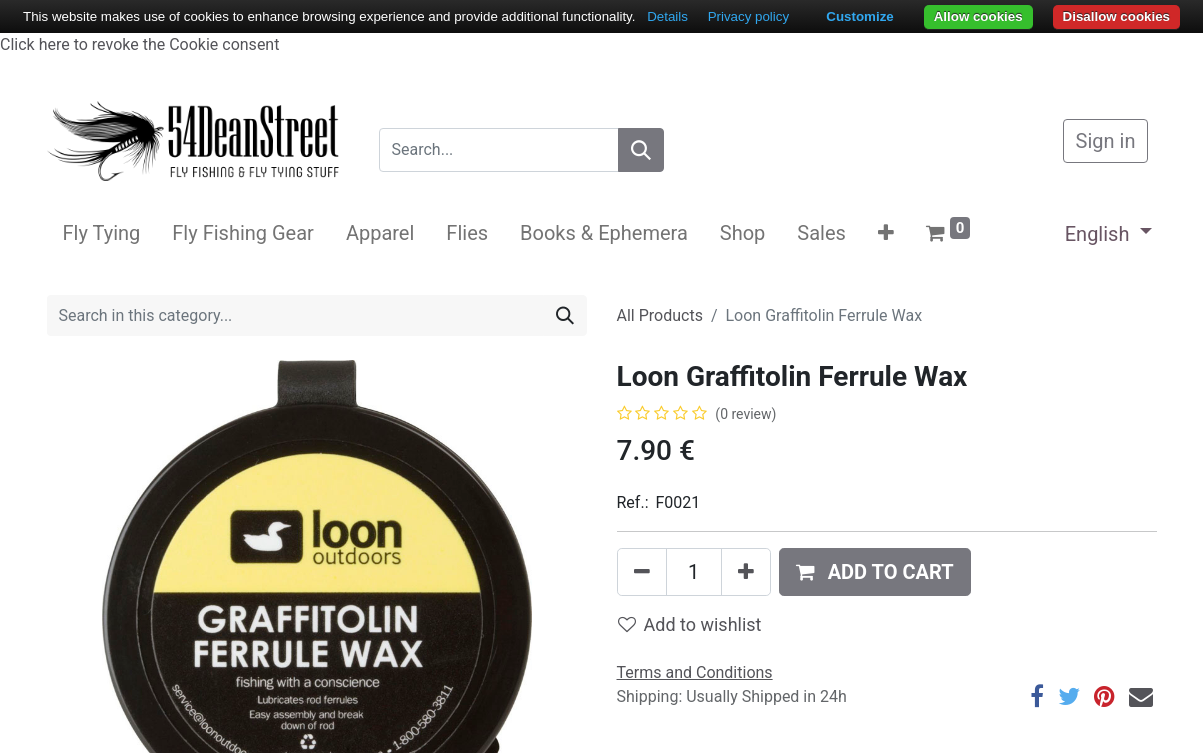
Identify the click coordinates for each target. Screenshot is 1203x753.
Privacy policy (748, 16)
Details (667, 16)
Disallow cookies (1116, 16)
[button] (886, 233)
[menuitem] (102, 233)
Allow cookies (978, 16)
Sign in (1106, 141)
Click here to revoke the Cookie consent (139, 44)
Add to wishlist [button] (690, 624)
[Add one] (746, 572)
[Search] (641, 150)
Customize (859, 16)
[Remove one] (642, 572)
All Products (660, 315)
